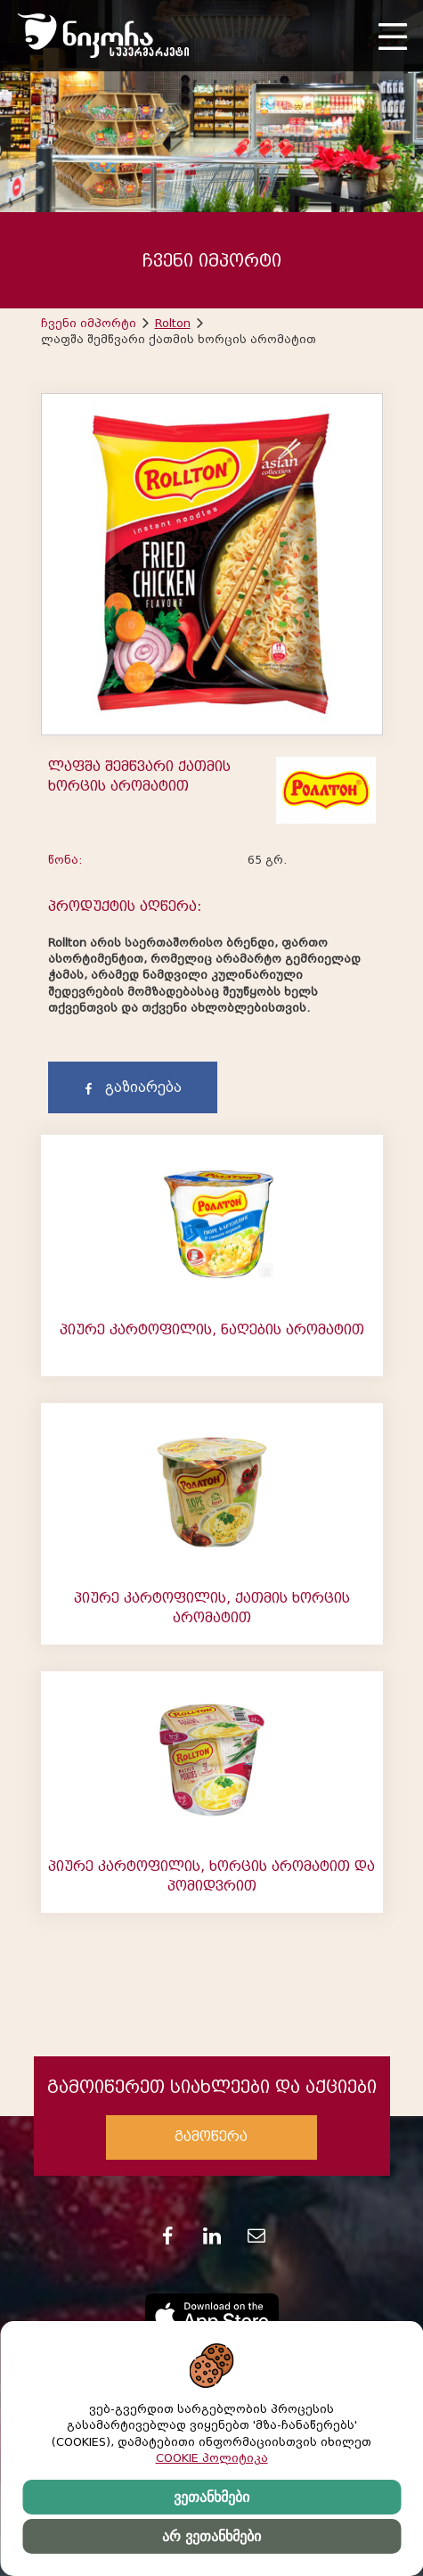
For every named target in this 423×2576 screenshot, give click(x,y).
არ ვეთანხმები (211, 2536)
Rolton (173, 323)
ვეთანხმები (211, 2497)
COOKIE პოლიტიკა (212, 2458)
